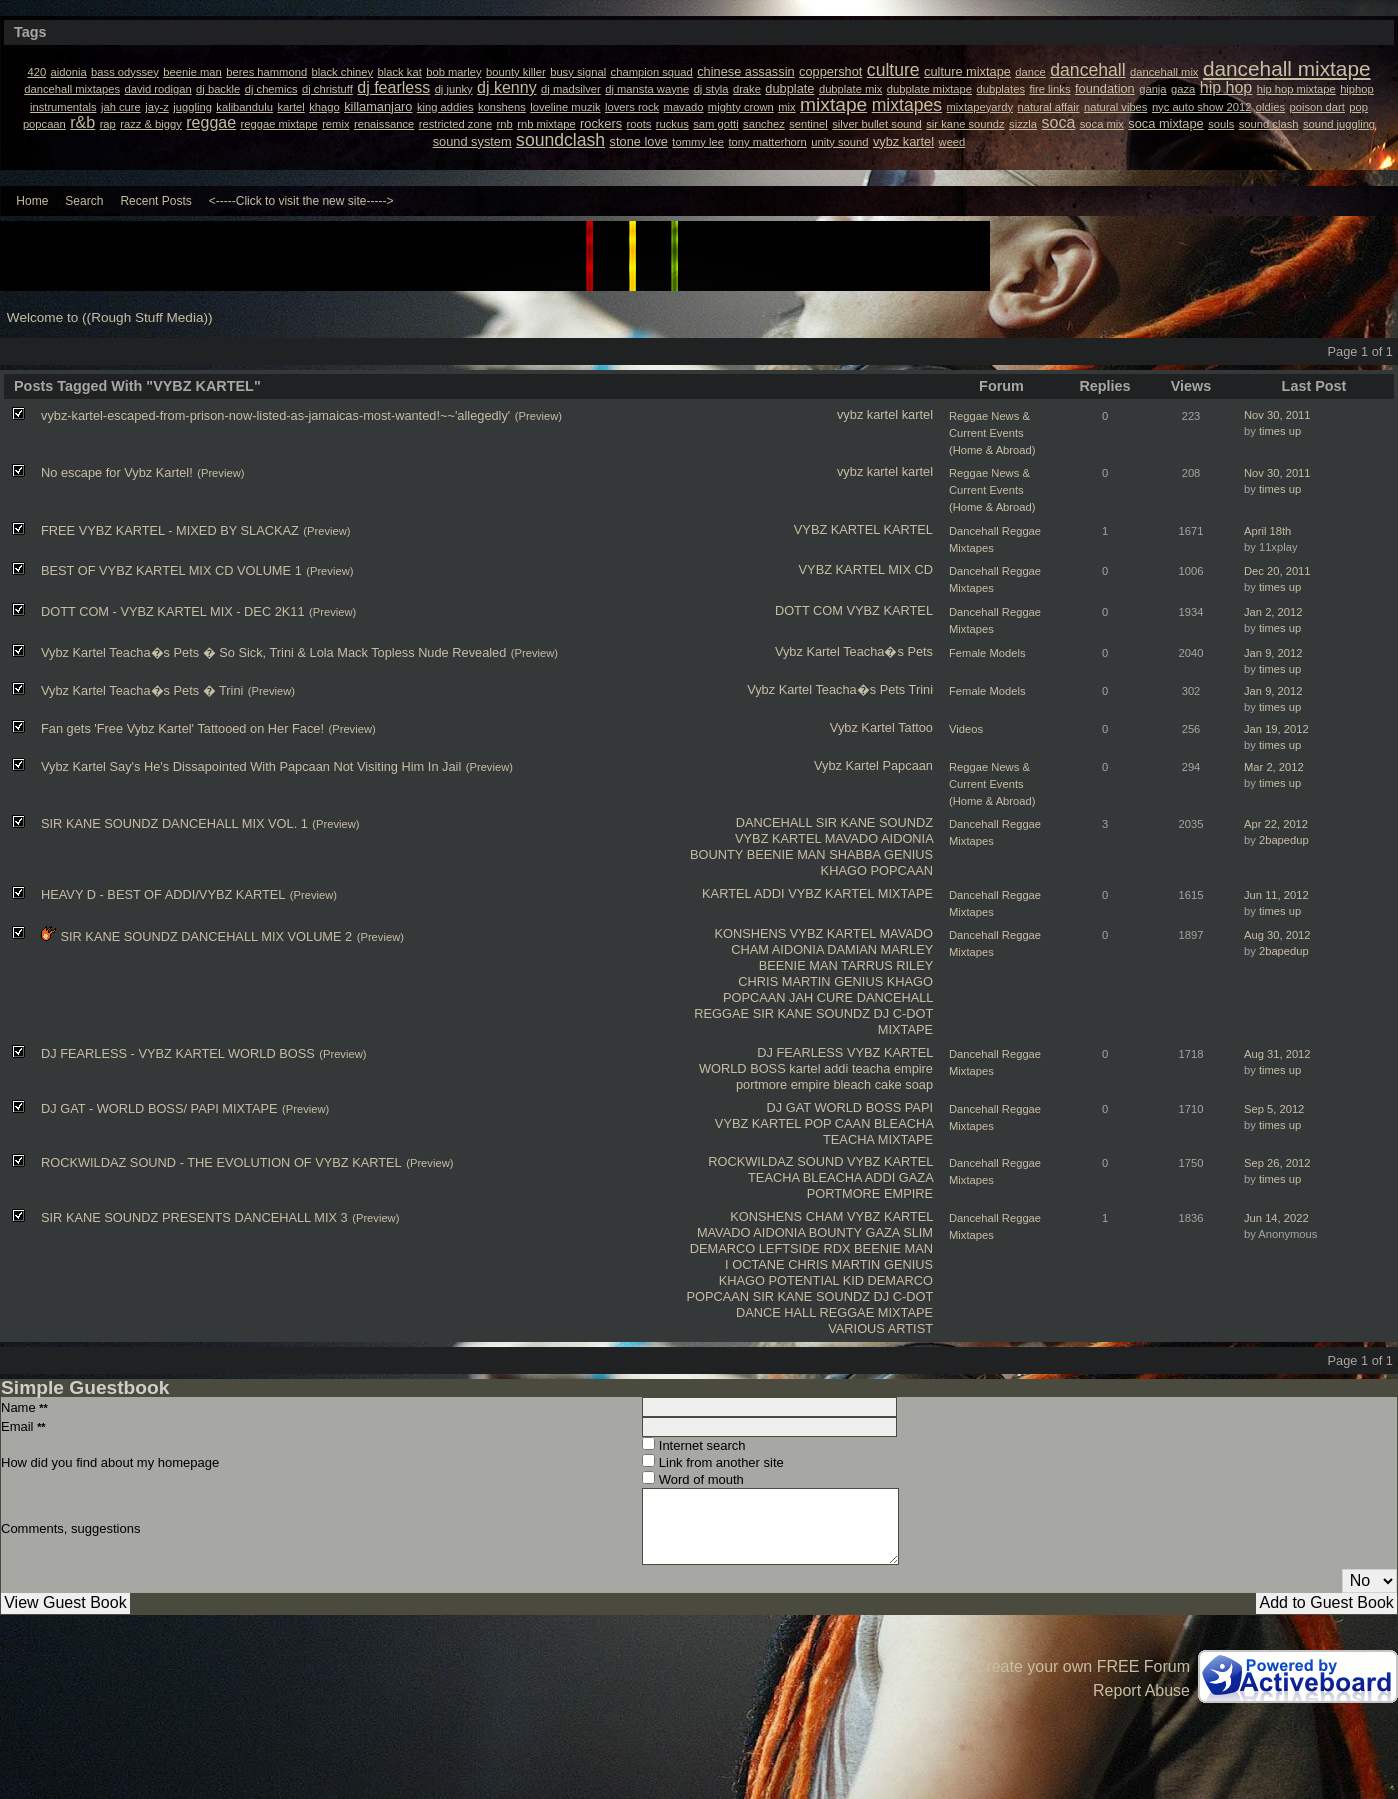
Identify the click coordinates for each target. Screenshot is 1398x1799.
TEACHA (848, 1139)
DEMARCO (722, 1248)
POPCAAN (901, 870)
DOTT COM (809, 610)
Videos (966, 729)
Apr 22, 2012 (1276, 824)
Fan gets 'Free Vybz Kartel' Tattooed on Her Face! (182, 728)
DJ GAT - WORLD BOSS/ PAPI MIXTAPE (159, 1108)
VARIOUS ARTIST (880, 1328)
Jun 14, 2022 (1276, 1218)
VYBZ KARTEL (837, 529)
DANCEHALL (774, 822)
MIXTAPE (905, 893)
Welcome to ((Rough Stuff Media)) (110, 317)
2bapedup (1284, 840)
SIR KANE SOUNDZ (874, 822)
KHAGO (844, 870)
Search (84, 201)
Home (32, 201)
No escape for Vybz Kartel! (117, 472)
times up (1280, 431)
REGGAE (721, 1013)
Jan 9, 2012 (1273, 653)
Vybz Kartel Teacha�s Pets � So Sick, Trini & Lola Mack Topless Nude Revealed (273, 652)
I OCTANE (755, 1264)
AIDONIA (907, 838)
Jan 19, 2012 (1276, 729)
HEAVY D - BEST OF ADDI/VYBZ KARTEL (163, 894)
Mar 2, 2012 (1274, 767)
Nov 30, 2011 (1277, 415)
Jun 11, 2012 (1276, 895)
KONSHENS (750, 933)
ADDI (769, 893)
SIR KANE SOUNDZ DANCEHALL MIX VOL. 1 (174, 823)
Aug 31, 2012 (1277, 1054)
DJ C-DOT (903, 1013)
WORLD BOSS (742, 1068)
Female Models (987, 653)
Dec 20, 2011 (1277, 571)
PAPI (919, 1107)
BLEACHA (903, 1123)
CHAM (750, 949)
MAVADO (852, 838)
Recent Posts (155, 201)
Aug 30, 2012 (1277, 935)
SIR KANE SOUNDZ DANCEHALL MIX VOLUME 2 (206, 936)
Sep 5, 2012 (1274, 1109)
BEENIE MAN (786, 854)
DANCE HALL (776, 1312)
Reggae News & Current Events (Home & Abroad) (992, 433)
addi (836, 1068)
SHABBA (854, 854)
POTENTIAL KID (816, 1280)
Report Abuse (1141, 1690)
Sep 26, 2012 (1277, 1163)
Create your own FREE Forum (1082, 1666)
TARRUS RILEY (887, 965)
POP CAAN (837, 1123)
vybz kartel (867, 414)
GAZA (916, 1177)
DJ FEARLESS (800, 1052)
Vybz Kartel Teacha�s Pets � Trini (142, 690)
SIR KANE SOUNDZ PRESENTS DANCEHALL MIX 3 (194, 1217)
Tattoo (915, 727)
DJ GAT (789, 1107)
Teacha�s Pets (888, 651)
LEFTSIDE (789, 1248)
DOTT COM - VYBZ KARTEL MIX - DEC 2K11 (173, 611)
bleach (852, 1084)
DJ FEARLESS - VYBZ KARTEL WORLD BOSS (178, 1053)
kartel (917, 414)
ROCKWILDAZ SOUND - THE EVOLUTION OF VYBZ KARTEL (221, 1162)
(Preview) (538, 416)
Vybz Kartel (807, 651)
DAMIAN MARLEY (880, 949)
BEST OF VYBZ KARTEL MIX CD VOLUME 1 (171, 570)
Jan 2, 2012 (1273, 612)
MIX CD (910, 569)
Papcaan (907, 765)
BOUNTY (716, 854)
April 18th (1267, 531)
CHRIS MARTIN (784, 981)
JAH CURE (821, 997)
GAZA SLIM (899, 1232)
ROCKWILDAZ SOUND (775, 1161)
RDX (836, 1248)
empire (913, 1068)
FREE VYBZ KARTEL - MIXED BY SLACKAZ (170, 530)
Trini (921, 689)
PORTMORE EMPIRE (870, 1193)
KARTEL (908, 529)
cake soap (904, 1084)
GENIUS (908, 854)
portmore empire (783, 1084)
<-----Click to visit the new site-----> (301, 201)
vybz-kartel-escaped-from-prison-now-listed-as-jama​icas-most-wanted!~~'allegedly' (275, 415)
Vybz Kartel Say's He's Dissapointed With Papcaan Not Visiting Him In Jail (251, 766)
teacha (871, 1068)
